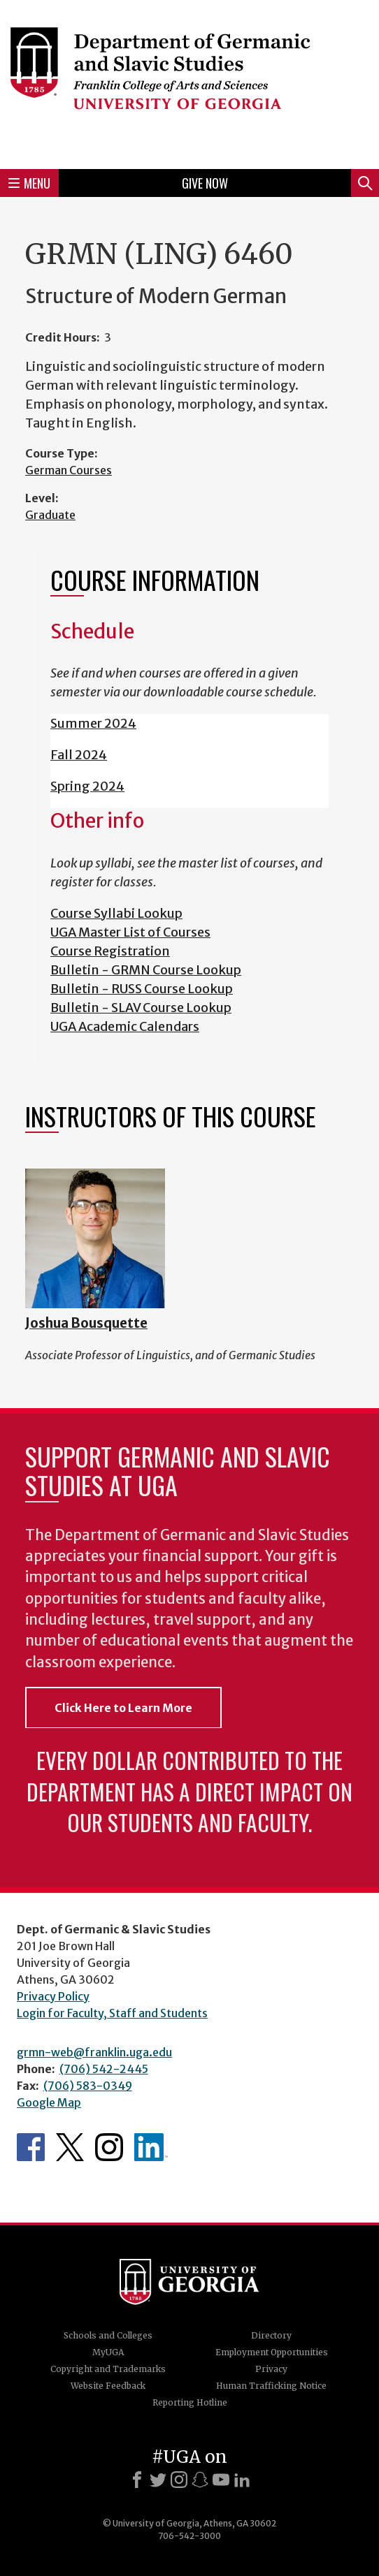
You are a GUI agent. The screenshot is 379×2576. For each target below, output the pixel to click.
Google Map (49, 2102)
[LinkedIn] (242, 2479)
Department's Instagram (109, 2147)
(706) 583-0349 (87, 2086)
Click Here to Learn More (123, 1708)
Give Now (205, 183)
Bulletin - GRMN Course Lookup (145, 970)
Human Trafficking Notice (271, 2385)
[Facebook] (137, 2479)
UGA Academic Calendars (124, 1026)
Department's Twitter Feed (70, 2147)
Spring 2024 (87, 786)
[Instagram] (179, 2479)
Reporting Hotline (189, 2402)
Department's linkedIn (151, 2147)
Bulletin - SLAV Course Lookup (140, 1008)
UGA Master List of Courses (130, 932)
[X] (158, 2479)
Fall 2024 (78, 755)
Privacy (271, 2369)
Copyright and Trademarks (108, 2369)
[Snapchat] (200, 2479)
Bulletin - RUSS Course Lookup (141, 989)
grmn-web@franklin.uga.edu (94, 2052)
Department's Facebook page (31, 2147)
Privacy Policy (53, 1996)
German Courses (68, 470)
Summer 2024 (93, 723)
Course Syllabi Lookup (116, 913)
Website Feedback (108, 2385)
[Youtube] (221, 2479)
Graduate (50, 515)
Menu (29, 183)
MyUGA (108, 2352)
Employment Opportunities (271, 2352)
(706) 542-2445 (103, 2069)
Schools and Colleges (108, 2335)
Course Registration (110, 951)
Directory (271, 2335)
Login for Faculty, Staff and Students (112, 2013)
